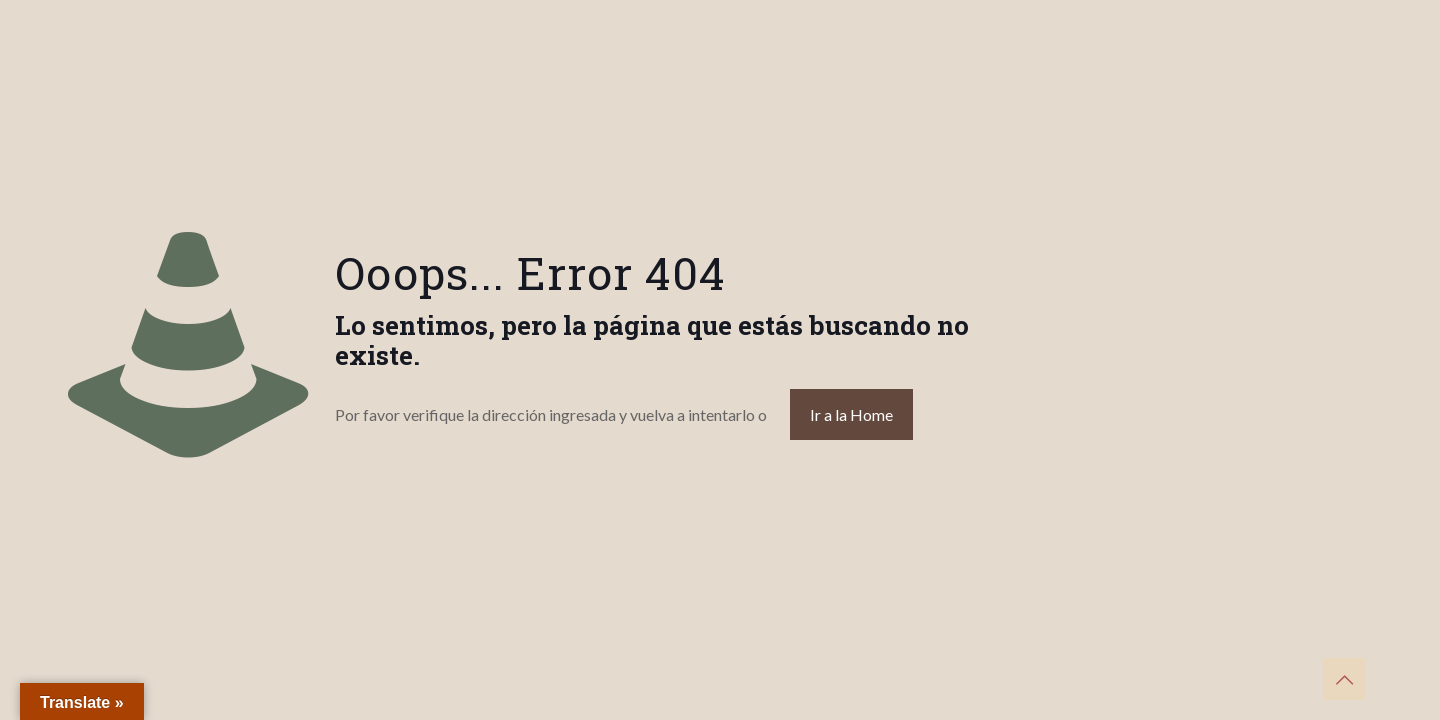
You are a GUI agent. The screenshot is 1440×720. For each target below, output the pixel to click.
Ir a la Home (851, 414)
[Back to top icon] (1344, 679)
